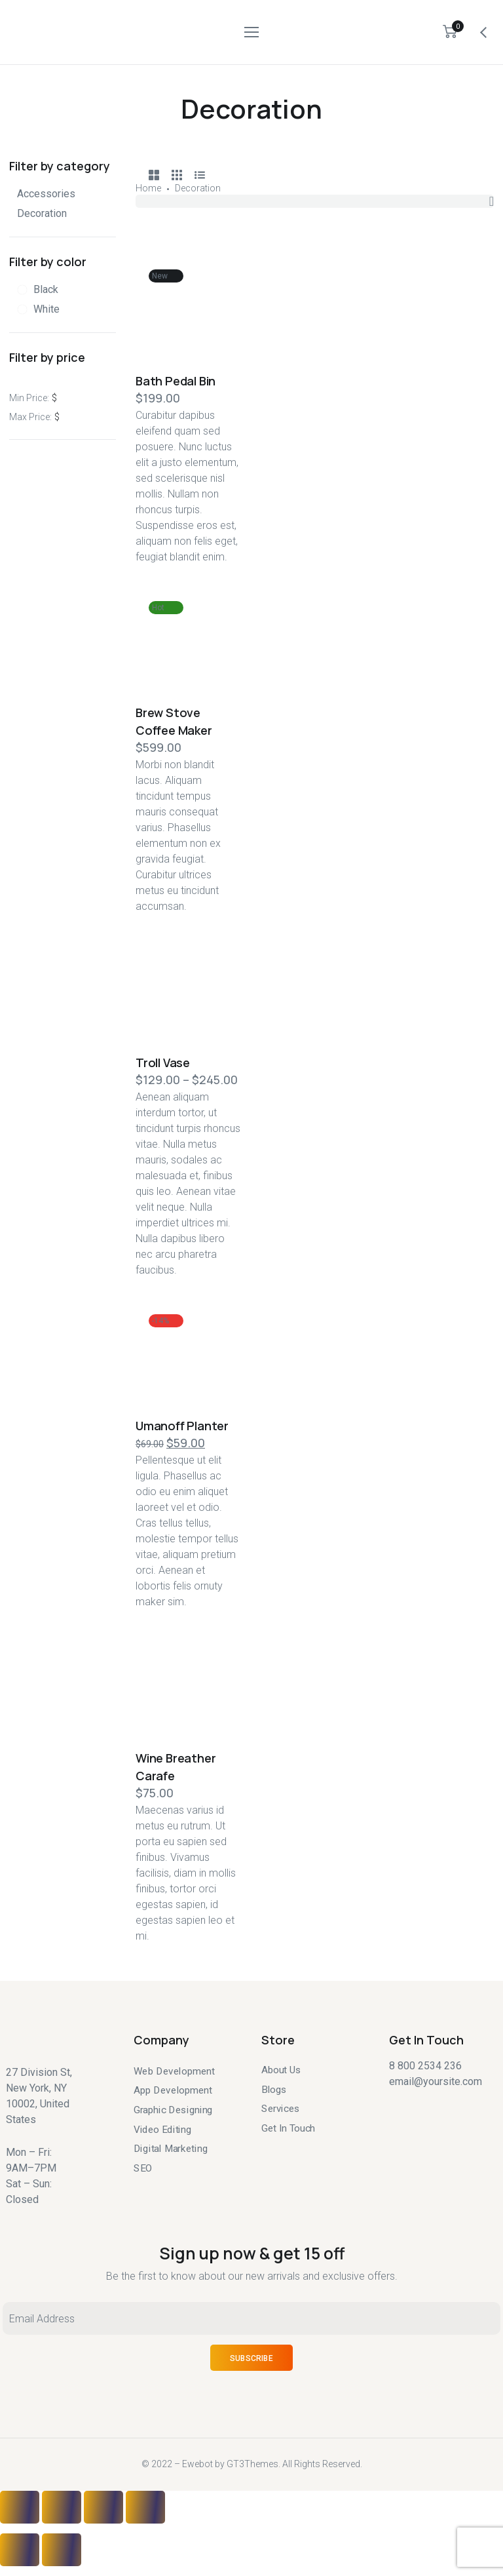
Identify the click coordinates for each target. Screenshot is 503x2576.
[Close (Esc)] (19, 2507)
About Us (281, 2070)
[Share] (61, 2507)
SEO (143, 2168)
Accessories (46, 193)
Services (280, 2109)
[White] (38, 309)
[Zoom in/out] (145, 2507)
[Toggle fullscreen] (103, 2507)
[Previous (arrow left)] (19, 2549)
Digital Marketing (171, 2149)
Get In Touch (288, 2128)
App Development (173, 2090)
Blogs (274, 2089)
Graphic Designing (173, 2110)
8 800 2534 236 (425, 2065)
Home (148, 188)
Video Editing (162, 2129)
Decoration (42, 213)
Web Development (174, 2071)
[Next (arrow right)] (61, 2549)
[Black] (37, 290)
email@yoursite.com (435, 2081)
